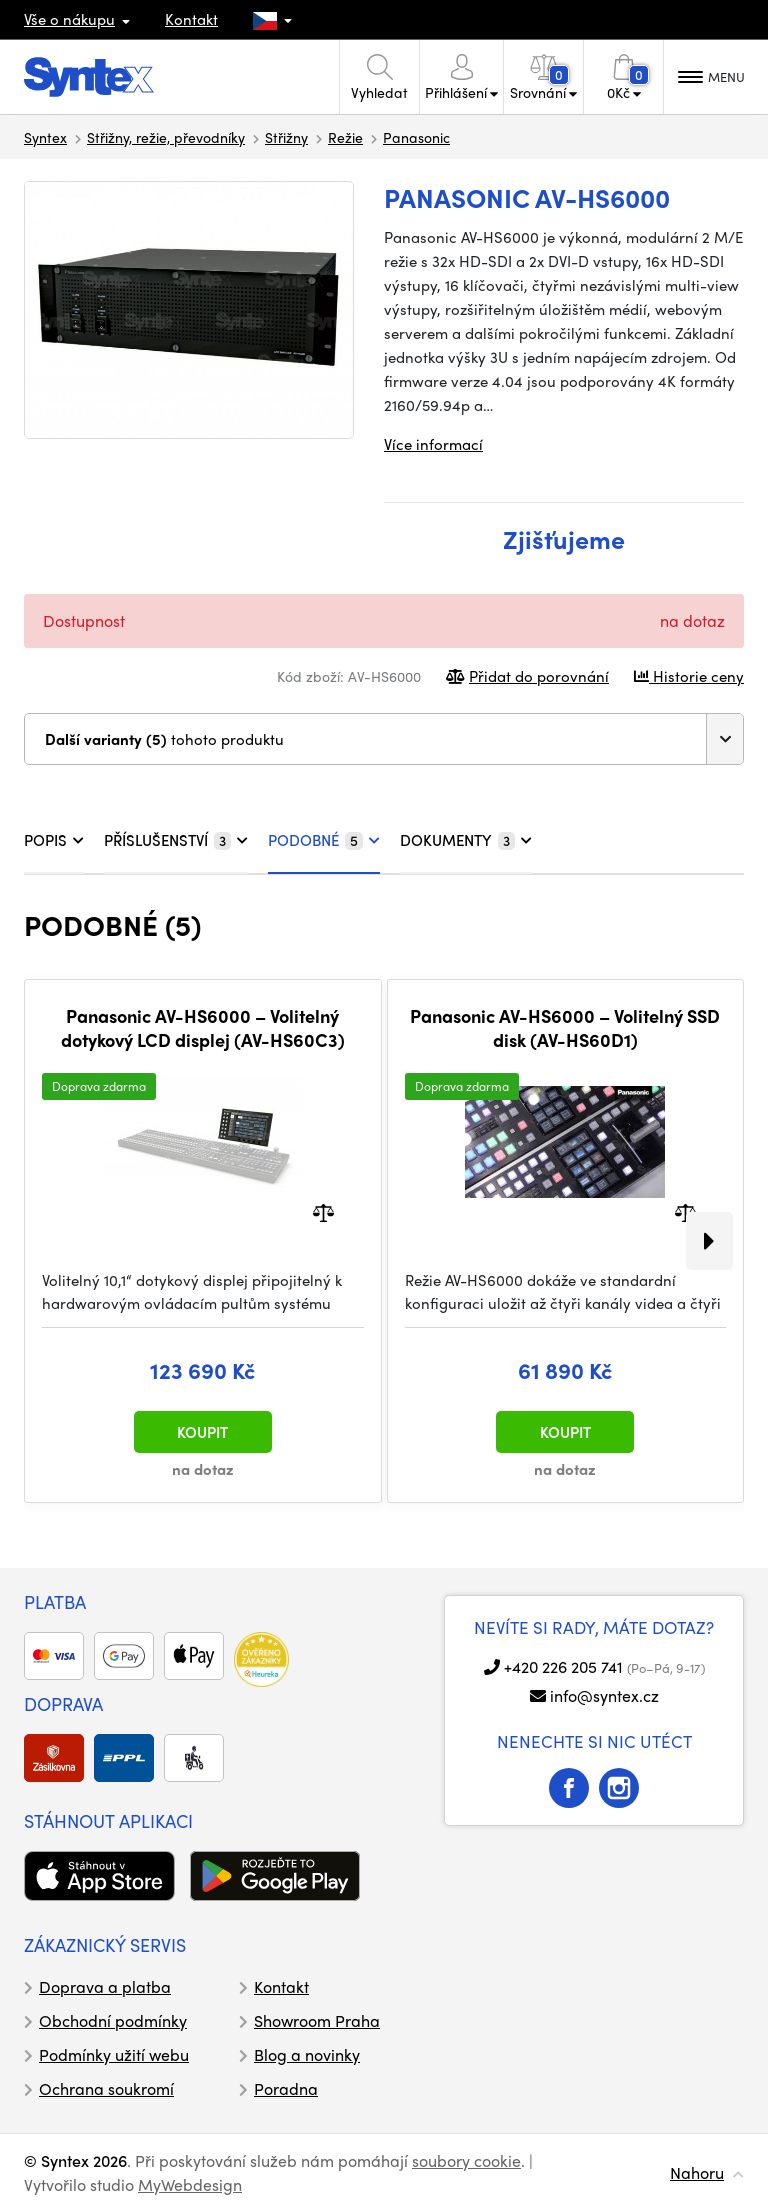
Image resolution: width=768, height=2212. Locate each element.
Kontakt (191, 19)
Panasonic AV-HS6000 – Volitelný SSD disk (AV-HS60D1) (565, 1027)
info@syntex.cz (604, 1695)
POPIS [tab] (54, 840)
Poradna (286, 2088)
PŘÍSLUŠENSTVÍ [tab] (176, 840)
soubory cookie (466, 2160)
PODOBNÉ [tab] (324, 840)
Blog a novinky (307, 2054)
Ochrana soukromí (106, 2088)
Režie (345, 137)
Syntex (45, 137)
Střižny (286, 137)
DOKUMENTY (466, 840)
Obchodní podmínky (113, 2020)
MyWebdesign (190, 2184)
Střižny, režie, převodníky (166, 137)
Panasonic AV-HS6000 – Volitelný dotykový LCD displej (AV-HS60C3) (203, 1027)
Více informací (433, 444)
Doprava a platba (105, 1986)
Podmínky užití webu (114, 2054)
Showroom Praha (317, 2020)
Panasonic (416, 137)
